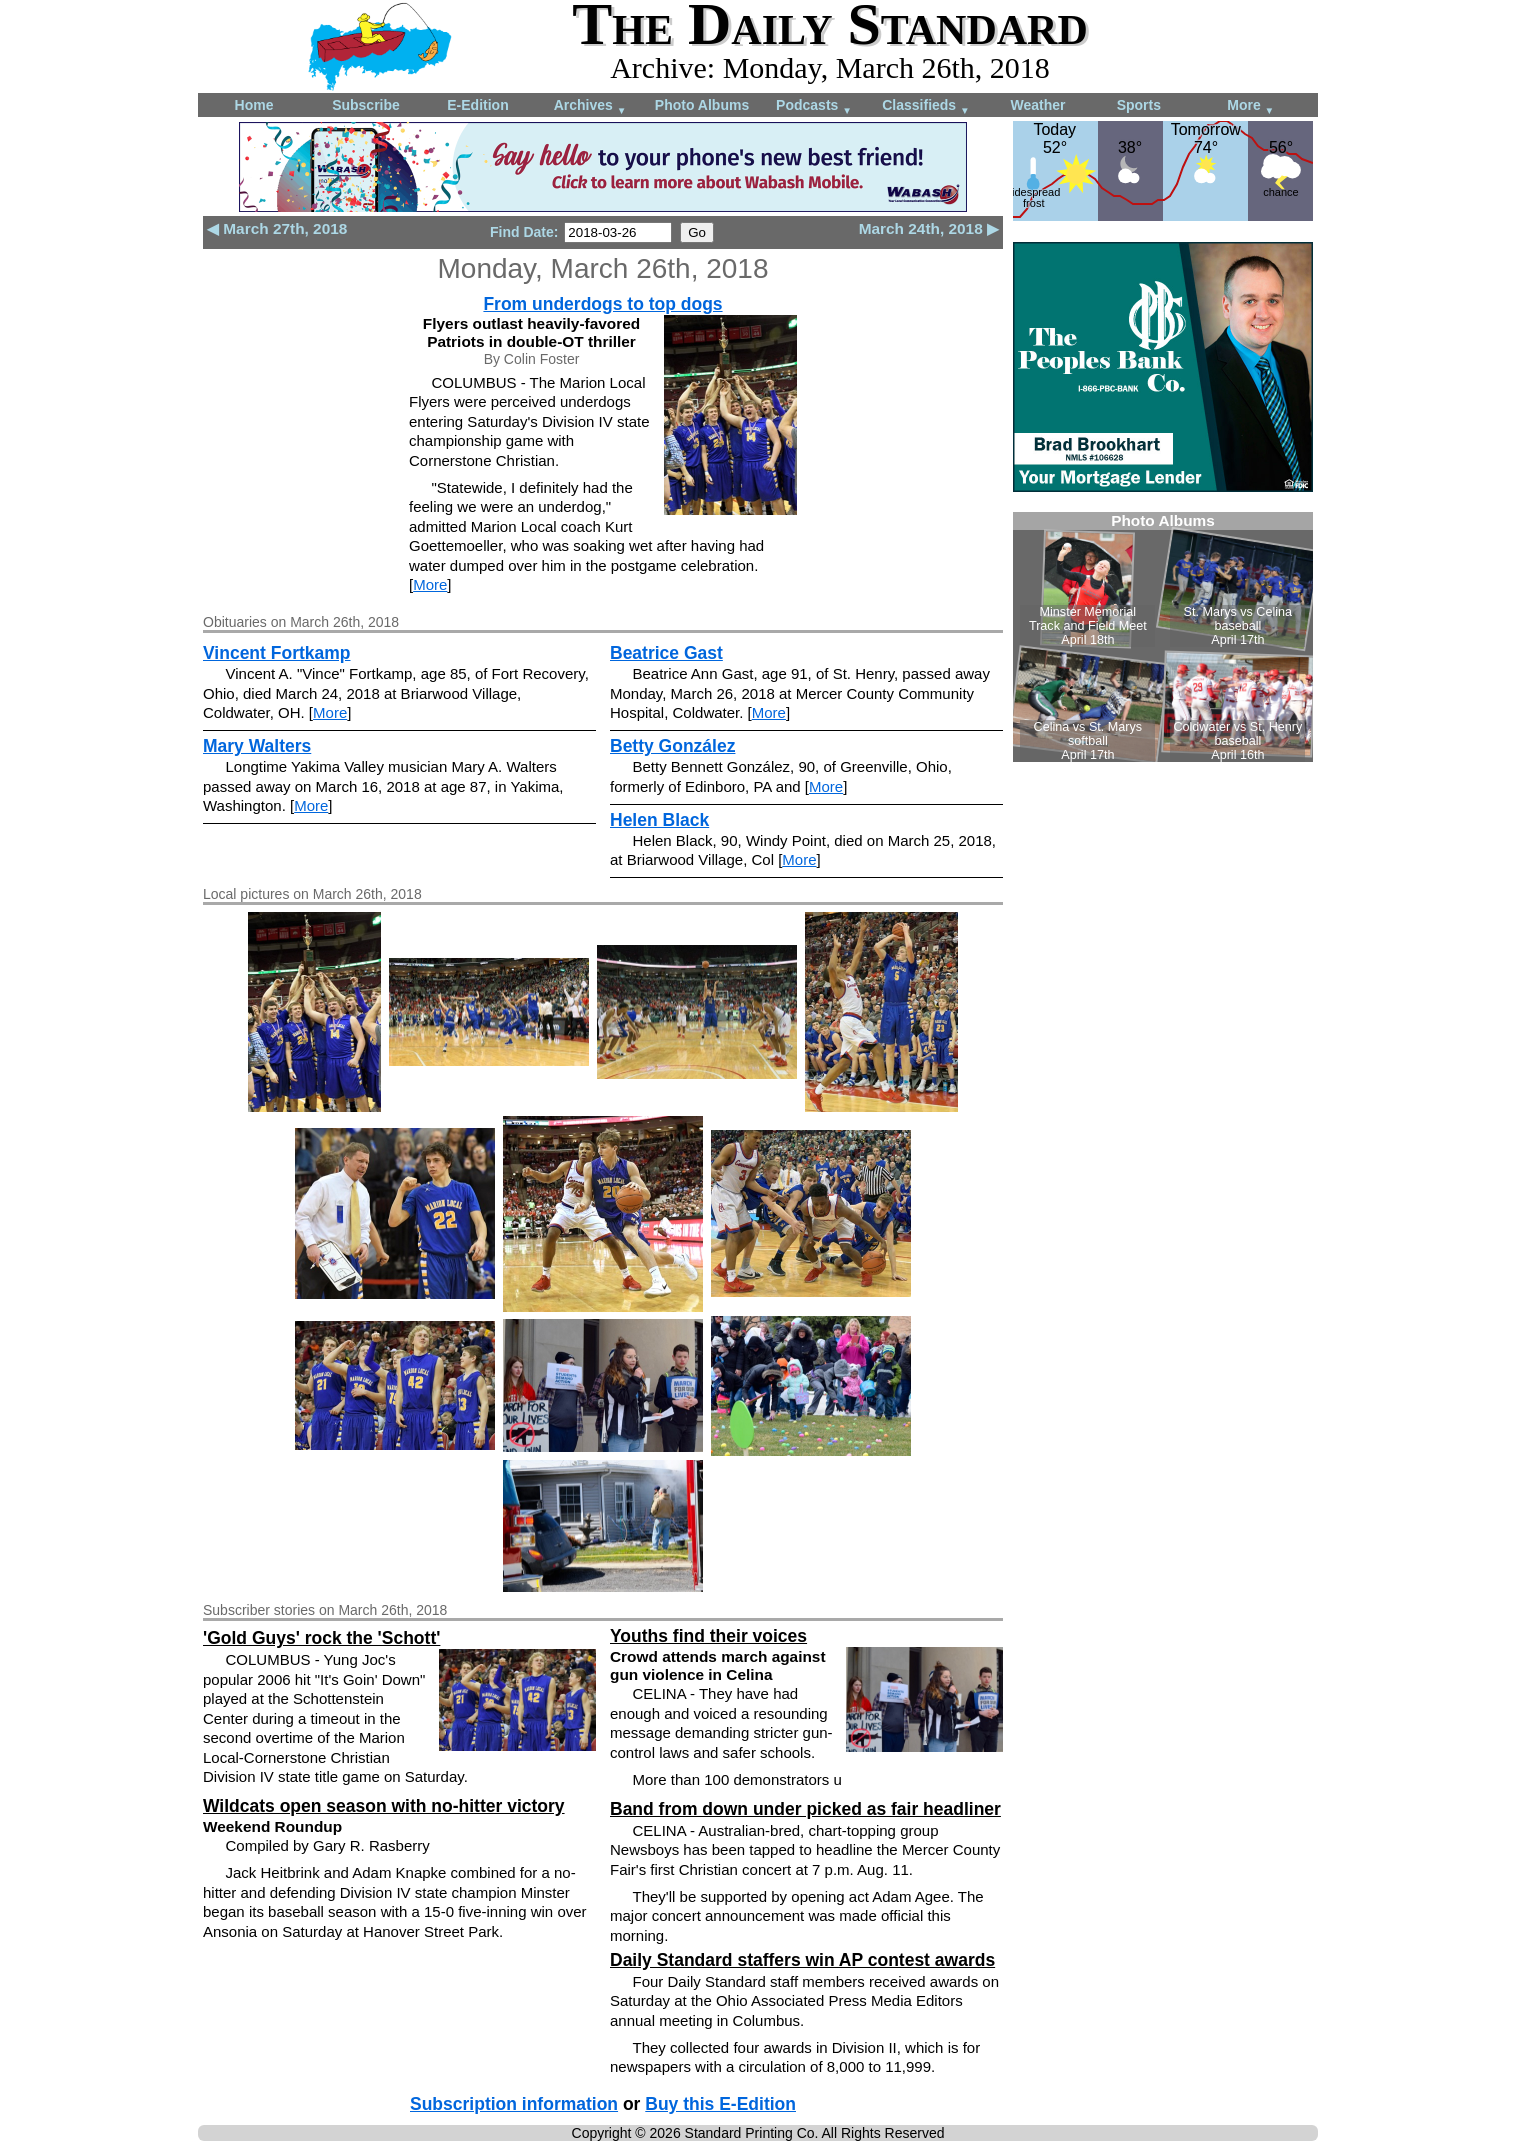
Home (254, 105)
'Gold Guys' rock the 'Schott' (321, 1638)
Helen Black (659, 820)
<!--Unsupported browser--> (1163, 637)
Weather (1038, 105)
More (1250, 106)
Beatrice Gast (666, 653)
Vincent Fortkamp (277, 653)
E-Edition (477, 105)
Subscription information (514, 2104)
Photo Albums (702, 105)
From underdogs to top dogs (602, 304)
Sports (1139, 105)
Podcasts (814, 106)
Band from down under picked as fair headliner (805, 1809)
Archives (590, 106)
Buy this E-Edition (720, 2104)
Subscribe (366, 105)
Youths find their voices (708, 1636)
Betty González (672, 746)
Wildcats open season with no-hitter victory (384, 1806)
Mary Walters (257, 746)
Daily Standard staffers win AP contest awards (802, 1960)
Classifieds (926, 106)
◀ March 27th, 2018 (277, 228)
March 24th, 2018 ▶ (929, 228)
